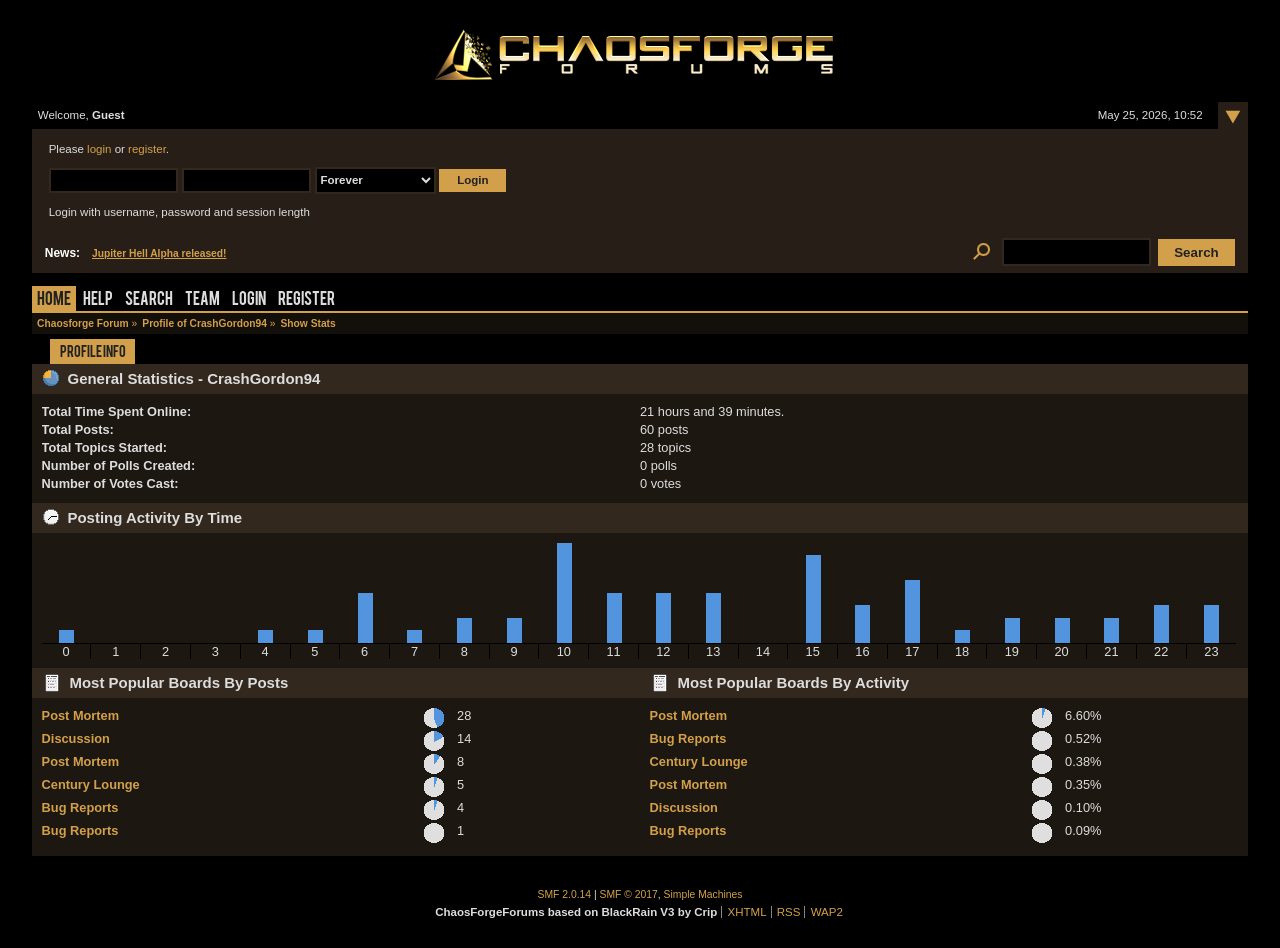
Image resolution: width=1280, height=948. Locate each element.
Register (306, 300)
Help (98, 300)
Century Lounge (91, 784)
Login (249, 300)
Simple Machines (703, 894)
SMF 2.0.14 (565, 894)
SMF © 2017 (629, 894)
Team (202, 300)
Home (54, 300)
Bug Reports (80, 807)
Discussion (76, 738)
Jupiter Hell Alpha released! (159, 253)
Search (149, 300)
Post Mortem (81, 715)
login (99, 149)
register (147, 149)
